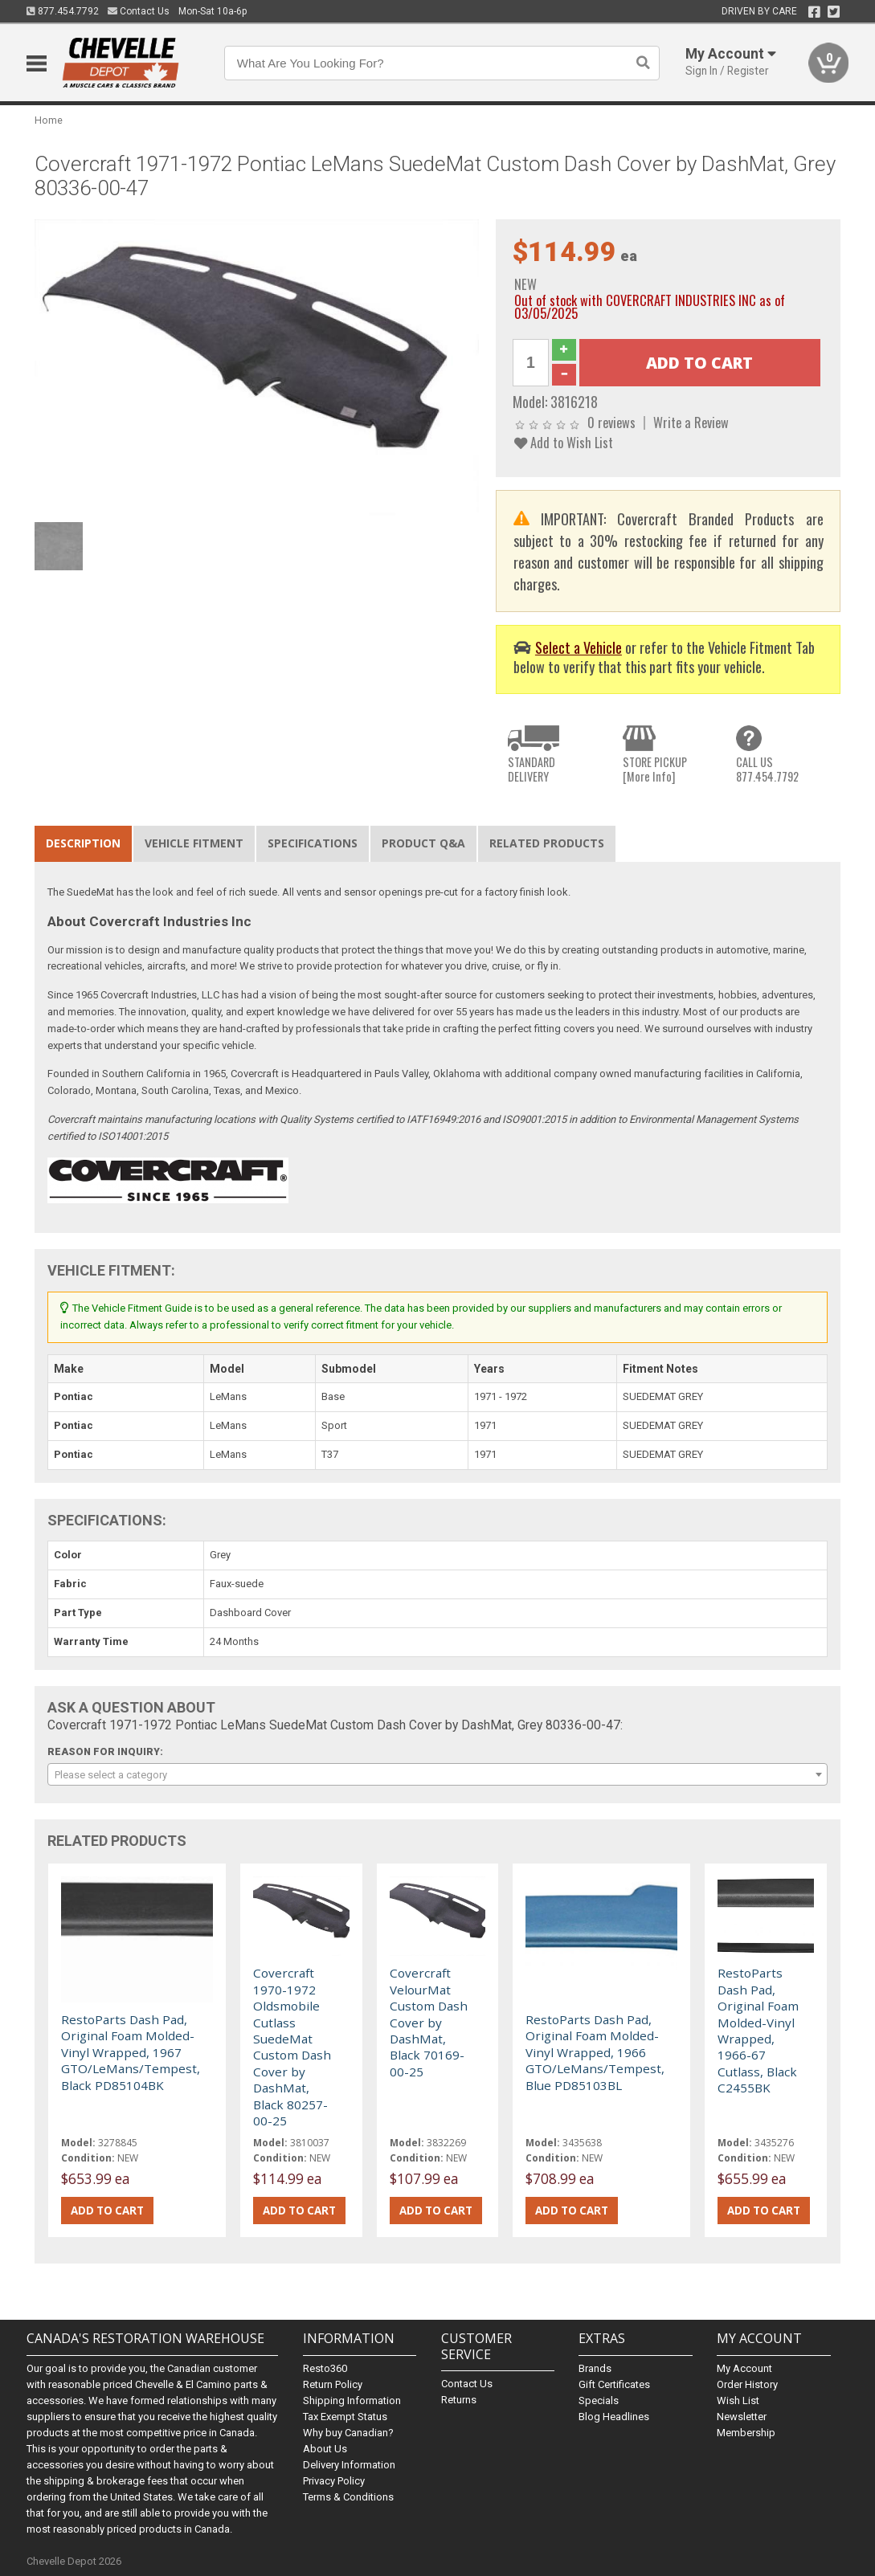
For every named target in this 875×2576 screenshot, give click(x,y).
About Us (325, 2449)
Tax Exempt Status (345, 2417)
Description (83, 843)
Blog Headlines (614, 2417)
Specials (599, 2400)
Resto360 (325, 2368)
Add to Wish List (563, 442)
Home (49, 120)
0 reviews (611, 422)
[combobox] (437, 1774)
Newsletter (742, 2417)
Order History (747, 2384)
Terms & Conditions (348, 2497)
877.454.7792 (63, 11)
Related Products (546, 843)
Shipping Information (352, 2400)
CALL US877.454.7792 (767, 769)
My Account (744, 2368)
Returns (458, 2400)
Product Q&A (423, 843)
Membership (746, 2433)
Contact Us (139, 11)
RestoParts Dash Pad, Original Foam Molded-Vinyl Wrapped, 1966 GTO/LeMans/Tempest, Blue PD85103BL (594, 2052)
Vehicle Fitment (194, 843)
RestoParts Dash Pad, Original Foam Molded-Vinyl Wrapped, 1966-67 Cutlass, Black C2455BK (758, 2030)
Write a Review (691, 422)
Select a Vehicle (578, 647)
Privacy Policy (334, 2481)
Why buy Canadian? (348, 2433)
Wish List (738, 2400)
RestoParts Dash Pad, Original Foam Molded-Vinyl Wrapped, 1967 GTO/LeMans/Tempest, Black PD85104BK (130, 2052)
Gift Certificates (614, 2384)
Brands (595, 2368)
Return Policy (332, 2384)
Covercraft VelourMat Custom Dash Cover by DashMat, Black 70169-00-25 (429, 2022)
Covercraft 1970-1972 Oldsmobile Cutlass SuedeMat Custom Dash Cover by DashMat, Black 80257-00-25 (292, 2047)
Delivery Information (349, 2465)
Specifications (313, 843)
